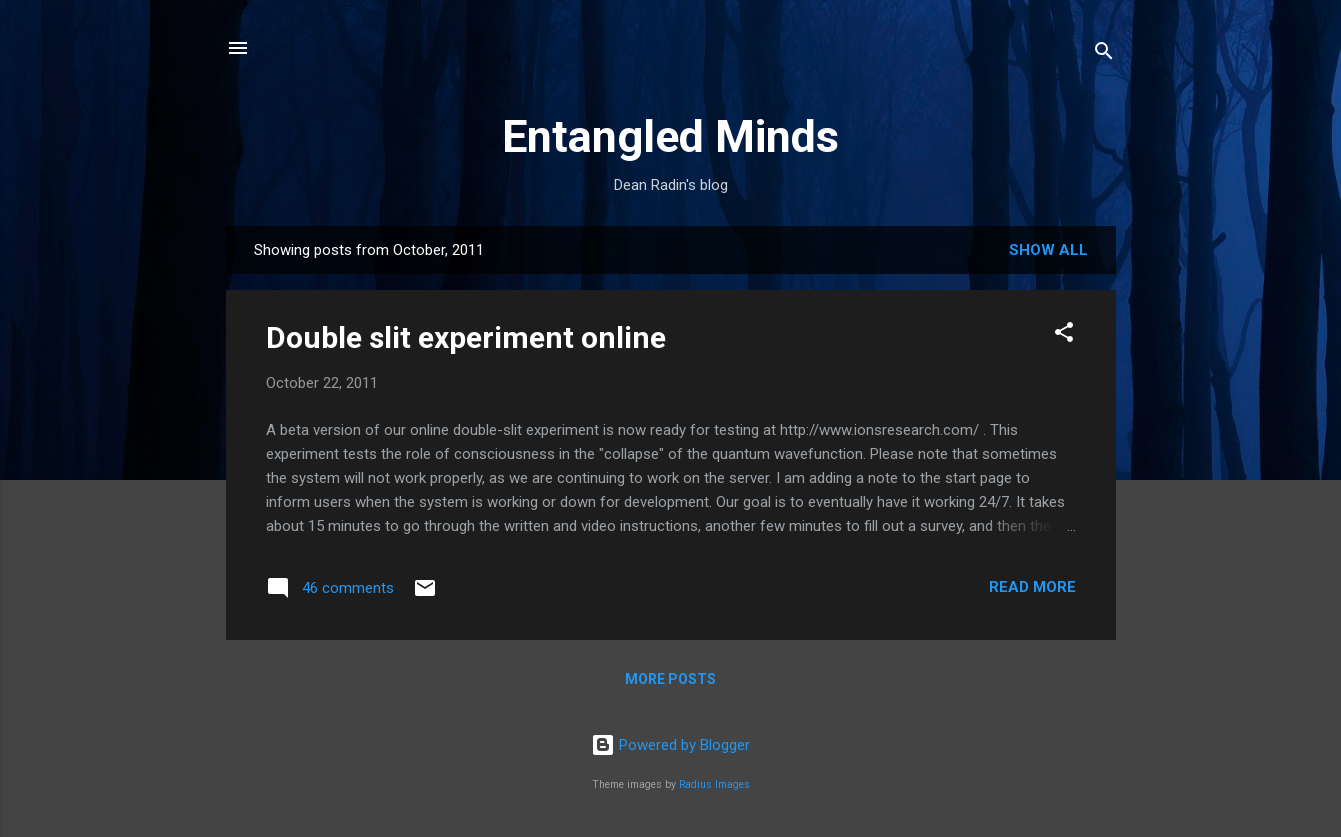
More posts (670, 679)
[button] (1064, 335)
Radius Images (714, 784)
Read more (1032, 587)
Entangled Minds (670, 136)
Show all (1048, 250)
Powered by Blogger (670, 745)
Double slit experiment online (466, 337)
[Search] (1104, 54)
